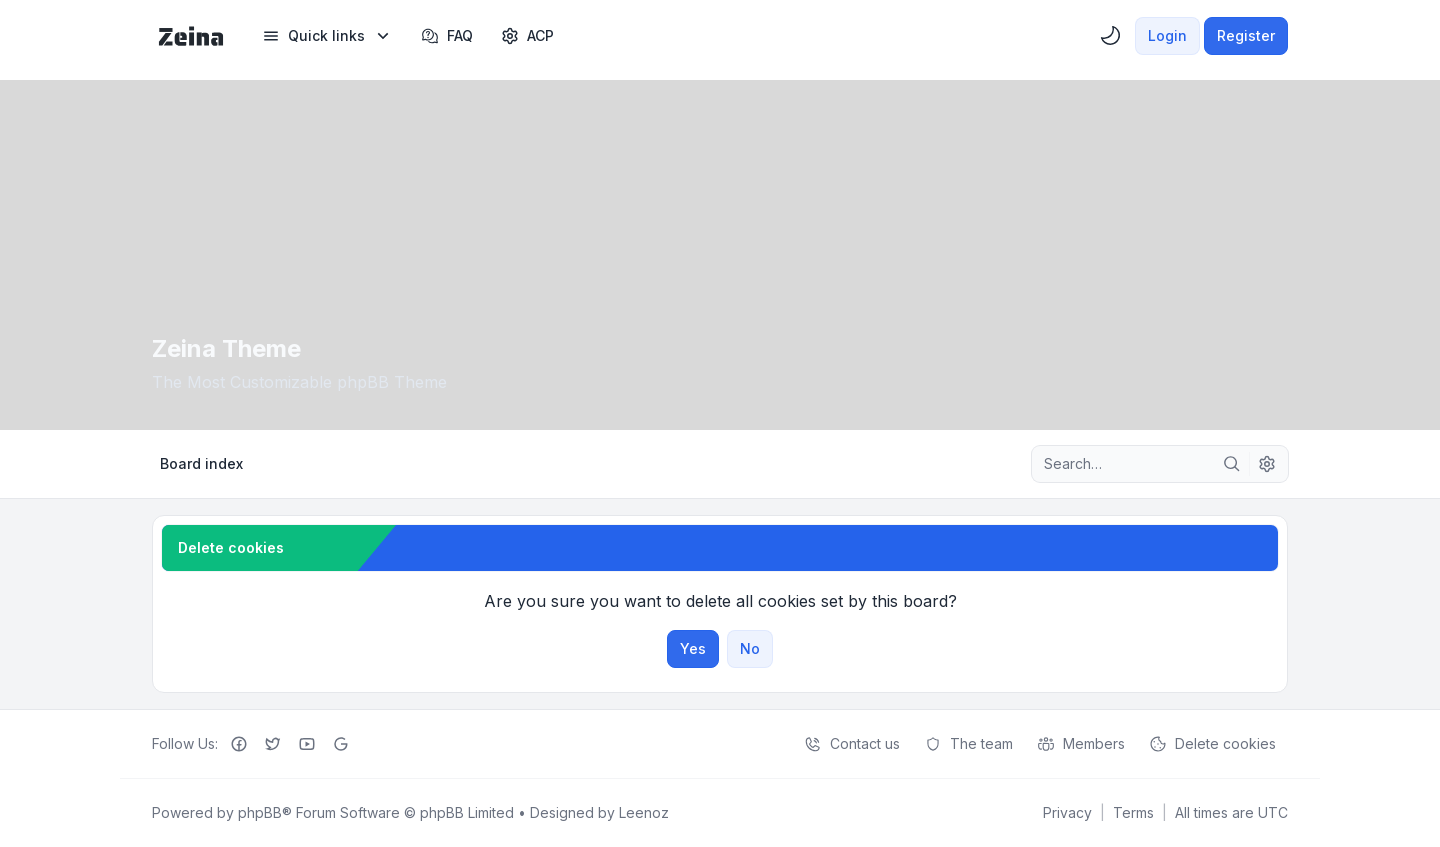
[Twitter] (273, 744)
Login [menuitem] (1167, 35)
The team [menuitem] (968, 744)
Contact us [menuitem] (852, 744)
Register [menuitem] (1246, 35)
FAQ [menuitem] (447, 36)
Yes (693, 648)
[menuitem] (327, 36)
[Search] (1232, 464)
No (750, 648)
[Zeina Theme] (191, 36)
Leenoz (644, 812)
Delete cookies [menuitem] (1212, 744)
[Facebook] (239, 744)
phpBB (260, 812)
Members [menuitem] (1081, 744)
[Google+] (341, 744)
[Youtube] (307, 744)
